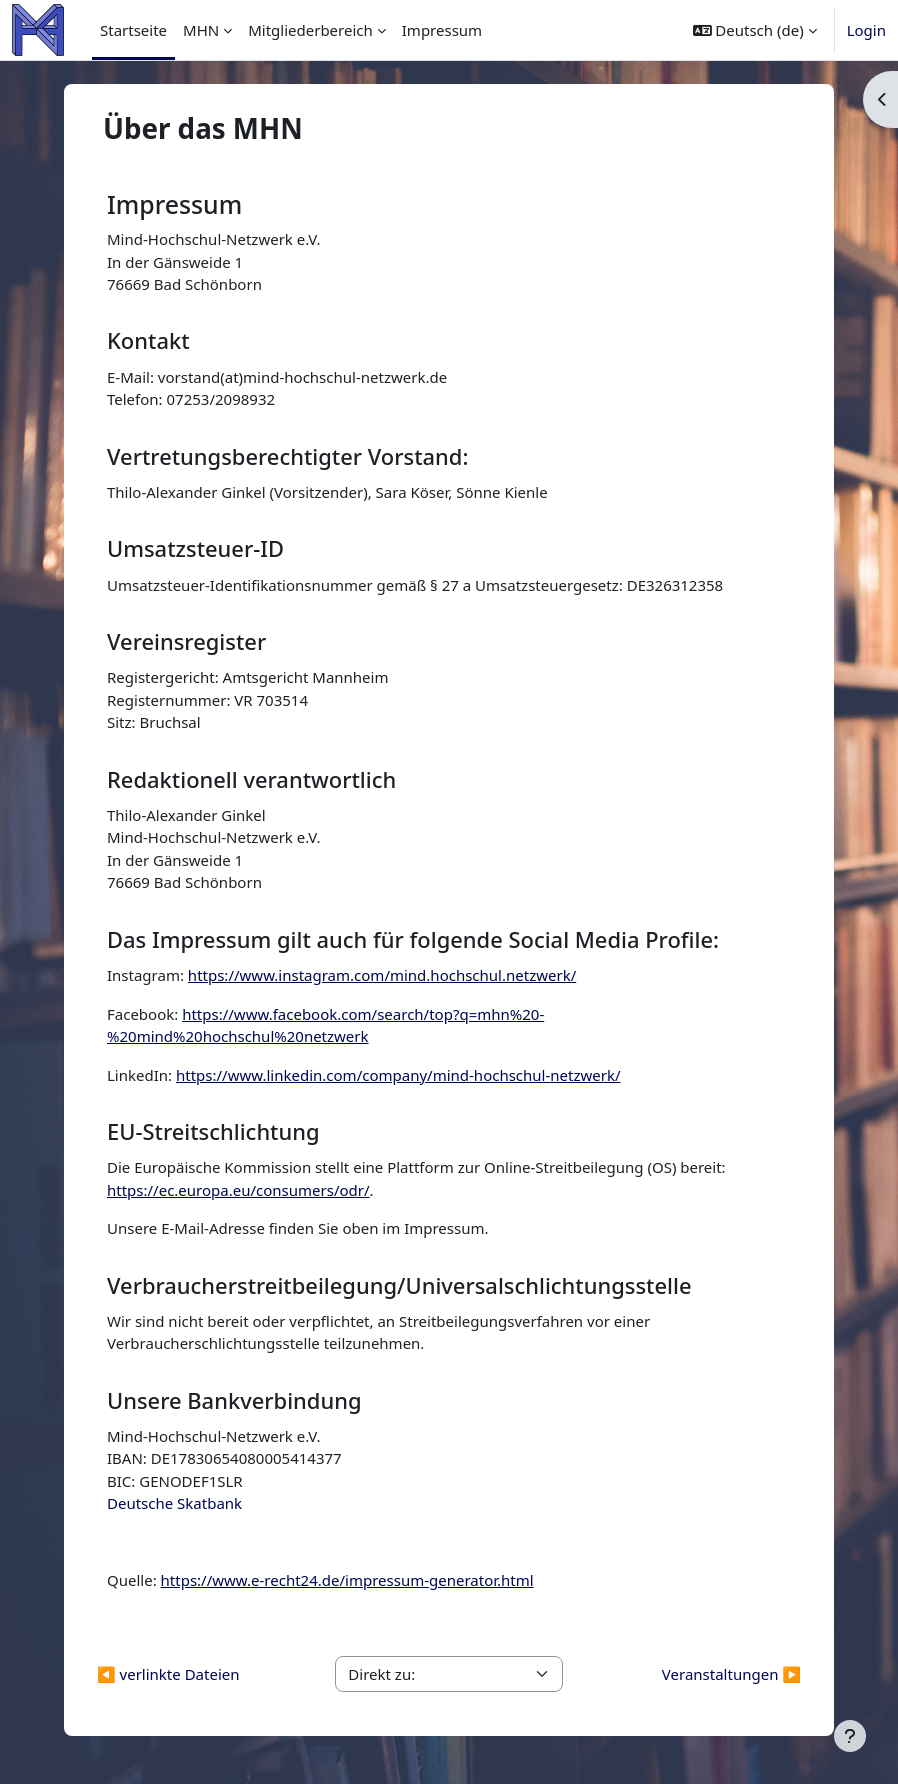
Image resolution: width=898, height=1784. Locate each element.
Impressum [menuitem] (442, 30)
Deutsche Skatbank (174, 1503)
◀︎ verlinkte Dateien (168, 1674)
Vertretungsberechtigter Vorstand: (287, 456)
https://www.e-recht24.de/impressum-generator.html (347, 1580)
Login (866, 30)
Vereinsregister (186, 641)
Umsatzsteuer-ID (195, 548)
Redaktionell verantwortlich (251, 779)
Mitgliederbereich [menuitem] (310, 30)
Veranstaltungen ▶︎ (731, 1674)
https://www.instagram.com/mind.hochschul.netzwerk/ (382, 975)
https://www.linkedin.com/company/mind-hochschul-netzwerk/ (398, 1075)
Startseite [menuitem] (133, 30)
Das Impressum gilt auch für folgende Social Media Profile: (413, 939)
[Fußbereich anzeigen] (850, 1736)
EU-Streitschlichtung (213, 1131)
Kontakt (148, 340)
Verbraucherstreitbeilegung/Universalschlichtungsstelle (399, 1285)
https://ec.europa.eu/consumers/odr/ (238, 1190)
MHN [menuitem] (201, 30)
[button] (755, 30)
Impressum (174, 204)
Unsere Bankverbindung (234, 1400)
